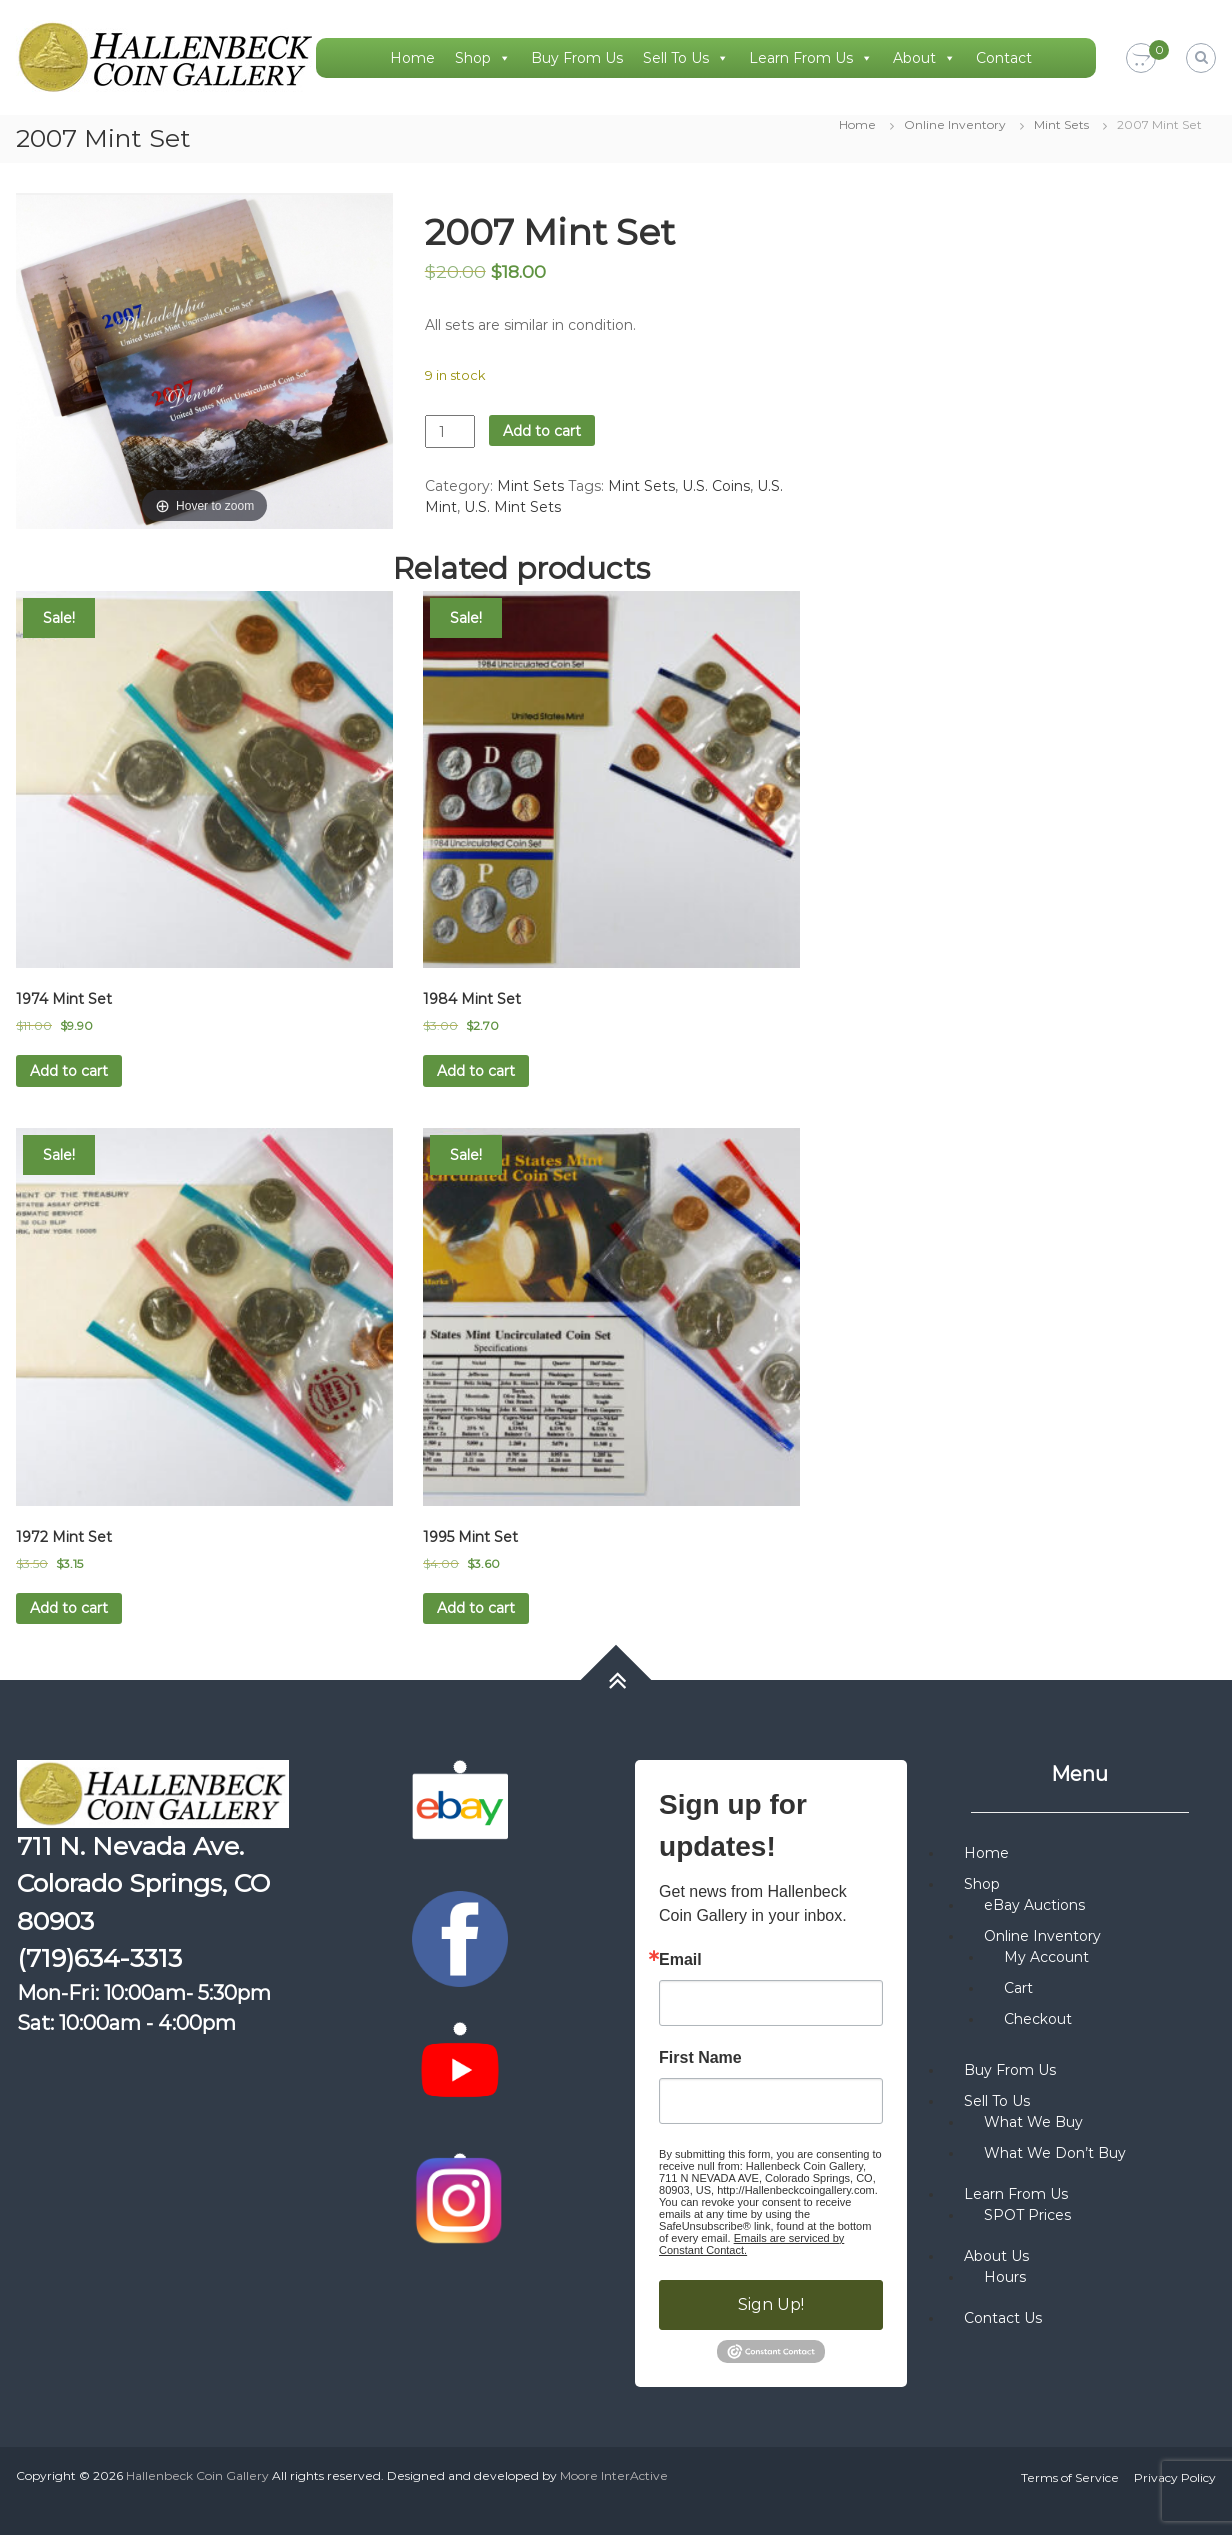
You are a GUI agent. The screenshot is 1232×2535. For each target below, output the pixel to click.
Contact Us (1003, 2318)
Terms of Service (1070, 2477)
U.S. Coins (716, 486)
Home (412, 58)
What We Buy (1033, 2122)
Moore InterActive (614, 2475)
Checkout (1038, 2019)
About (924, 58)
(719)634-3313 (99, 1958)
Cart (1018, 1988)
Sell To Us (686, 58)
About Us (996, 2256)
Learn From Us (811, 58)
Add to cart (542, 431)
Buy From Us (577, 58)
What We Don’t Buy (1055, 2153)
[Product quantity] (450, 431)
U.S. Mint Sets (512, 507)
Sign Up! (771, 2304)
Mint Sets (1061, 124)
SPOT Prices (1027, 2215)
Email (680, 1960)
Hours (1005, 2277)
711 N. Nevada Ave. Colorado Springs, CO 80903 (143, 1883)
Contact (1004, 58)
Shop (483, 58)
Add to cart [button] (69, 1071)
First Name (700, 2058)
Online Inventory (955, 124)
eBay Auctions (1034, 1905)
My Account (1046, 1957)
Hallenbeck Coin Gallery (197, 2475)
